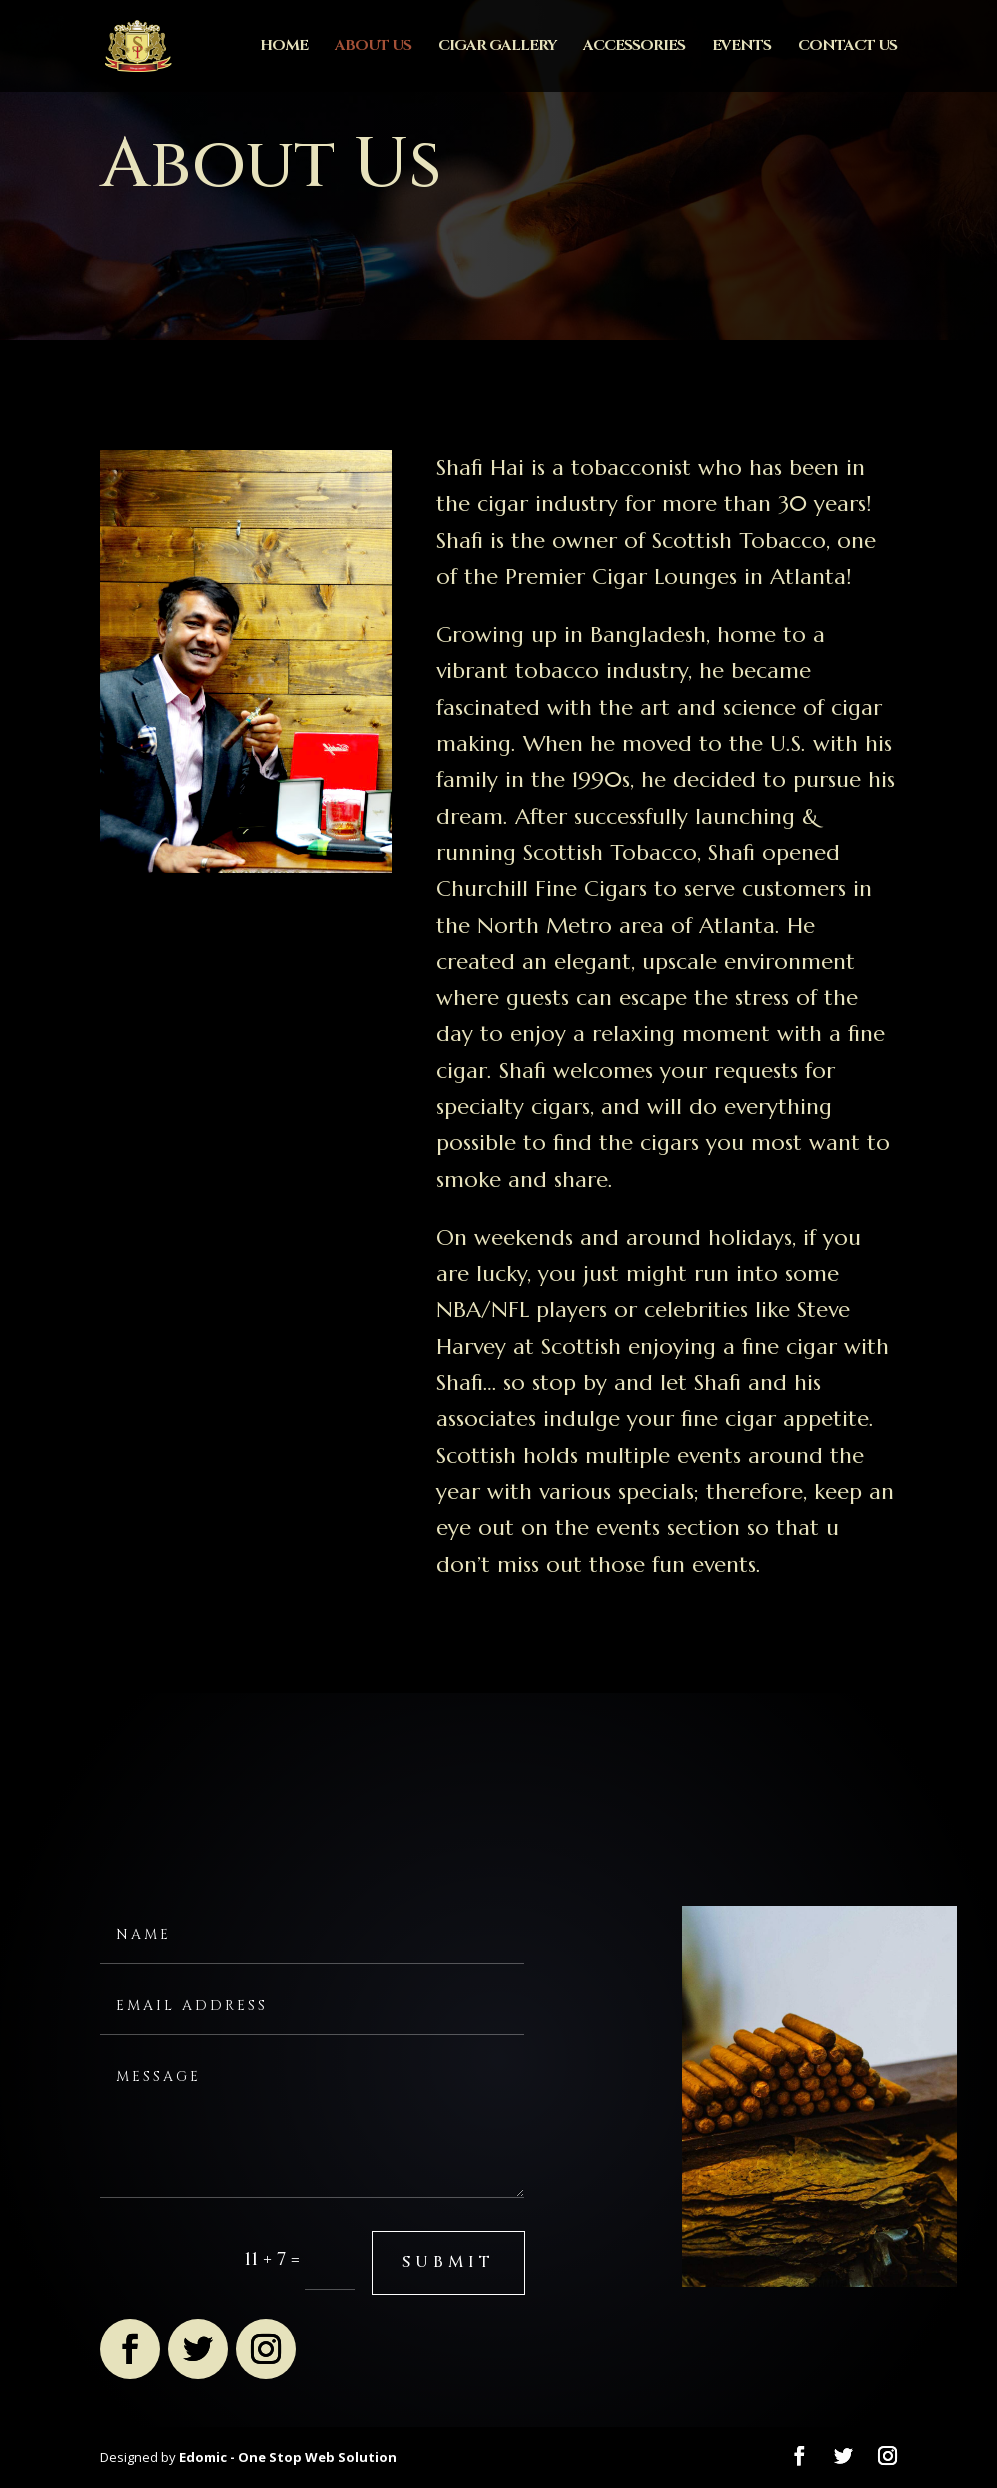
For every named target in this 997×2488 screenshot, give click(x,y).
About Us (373, 47)
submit (448, 2262)
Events (741, 47)
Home (284, 47)
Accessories (634, 47)
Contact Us (847, 47)
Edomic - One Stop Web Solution (288, 2457)
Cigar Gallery (497, 47)
